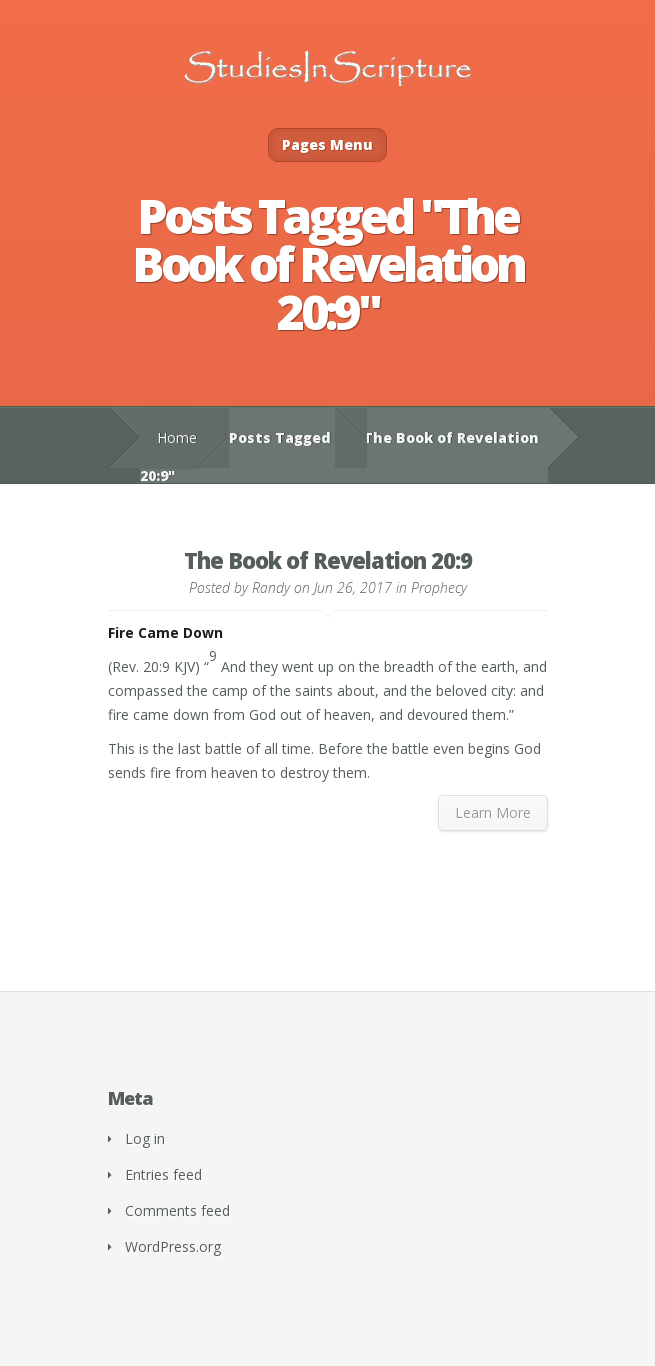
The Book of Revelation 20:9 (328, 560)
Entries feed (163, 1174)
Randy (271, 587)
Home (177, 437)
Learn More (493, 812)
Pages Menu (327, 144)
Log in (145, 1138)
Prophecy (439, 587)
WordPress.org (173, 1246)
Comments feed (177, 1210)
